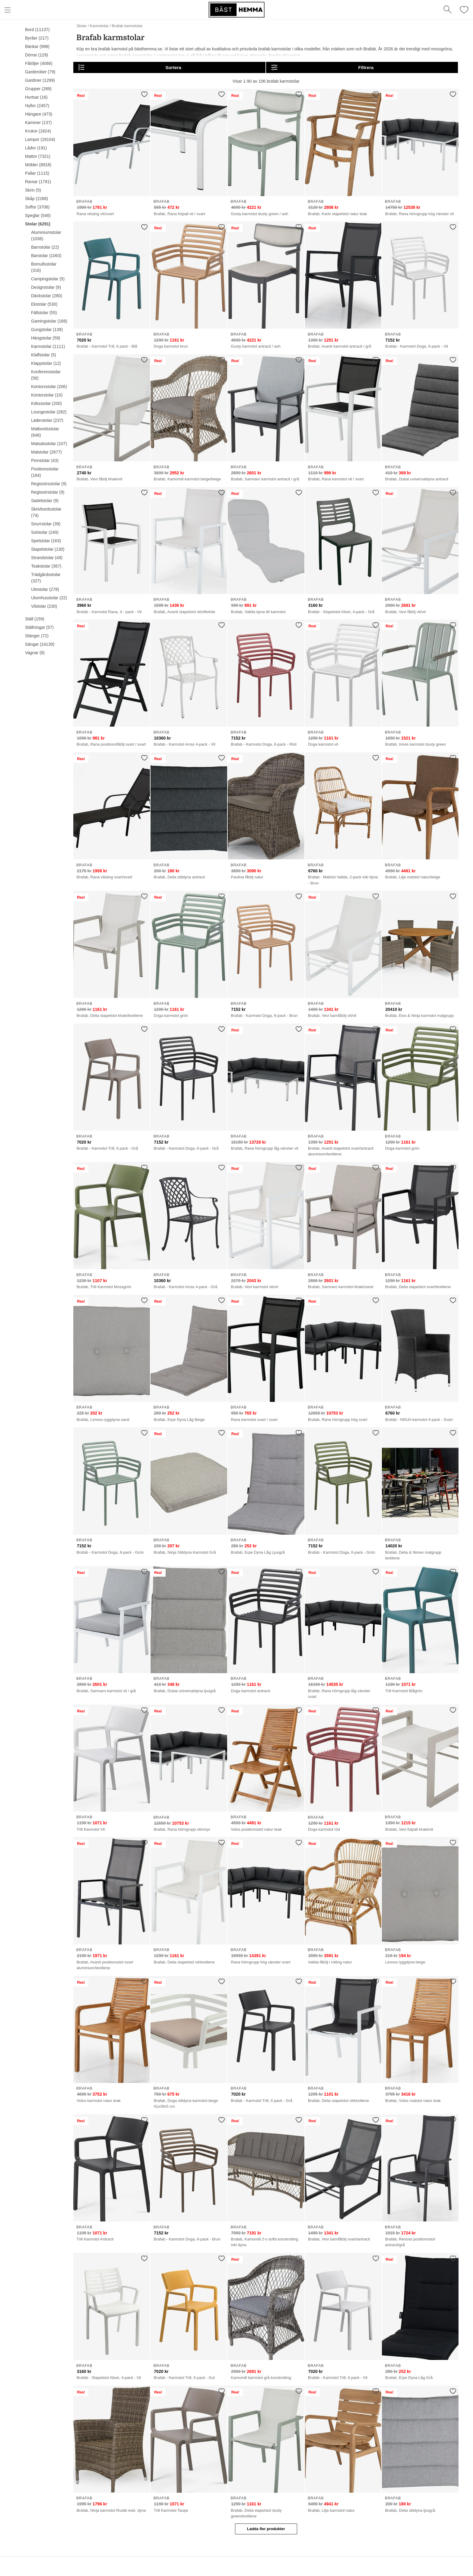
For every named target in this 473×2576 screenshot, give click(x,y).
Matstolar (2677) (46, 452)
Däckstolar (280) (46, 295)
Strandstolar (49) (46, 557)
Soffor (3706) (37, 207)
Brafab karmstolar (127, 26)
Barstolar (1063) (46, 255)
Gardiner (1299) (40, 80)
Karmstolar (99, 26)
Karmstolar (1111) (48, 346)
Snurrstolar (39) (45, 523)
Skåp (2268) (36, 198)
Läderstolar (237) (47, 420)
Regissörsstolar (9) (48, 483)
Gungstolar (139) (47, 329)
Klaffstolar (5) (43, 354)
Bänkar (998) (37, 46)
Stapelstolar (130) (48, 549)
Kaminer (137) (38, 122)
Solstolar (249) (45, 532)
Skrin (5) (33, 190)
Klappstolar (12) (46, 363)
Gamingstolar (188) (49, 321)
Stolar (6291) (37, 223)
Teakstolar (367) (46, 566)
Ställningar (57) (39, 627)
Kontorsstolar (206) (49, 386)
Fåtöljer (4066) (38, 63)
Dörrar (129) (36, 55)
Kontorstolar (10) (46, 395)
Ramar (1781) (38, 181)
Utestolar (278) (45, 589)
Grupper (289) (38, 88)
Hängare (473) (38, 114)
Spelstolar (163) (46, 540)
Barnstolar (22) (45, 247)
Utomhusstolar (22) (49, 597)
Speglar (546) (38, 215)
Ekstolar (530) (44, 304)
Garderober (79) (40, 71)
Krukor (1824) (38, 131)
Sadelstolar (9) (45, 500)
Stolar (81, 26)
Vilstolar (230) (44, 606)
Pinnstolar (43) (45, 460)
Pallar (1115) (37, 173)
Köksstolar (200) (46, 403)
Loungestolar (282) (49, 411)
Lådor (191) (36, 147)
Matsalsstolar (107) (49, 443)
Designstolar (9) (46, 287)
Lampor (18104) (40, 139)
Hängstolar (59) (45, 338)
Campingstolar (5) (48, 278)
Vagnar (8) (35, 652)
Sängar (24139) (39, 644)
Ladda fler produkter (266, 2529)
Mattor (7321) (37, 156)
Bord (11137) (37, 29)
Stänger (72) (37, 635)
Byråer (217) (37, 38)
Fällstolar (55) (44, 312)
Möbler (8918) (38, 164)
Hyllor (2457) (37, 105)
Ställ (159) (34, 618)
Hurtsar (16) (36, 97)
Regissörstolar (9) (47, 492)
